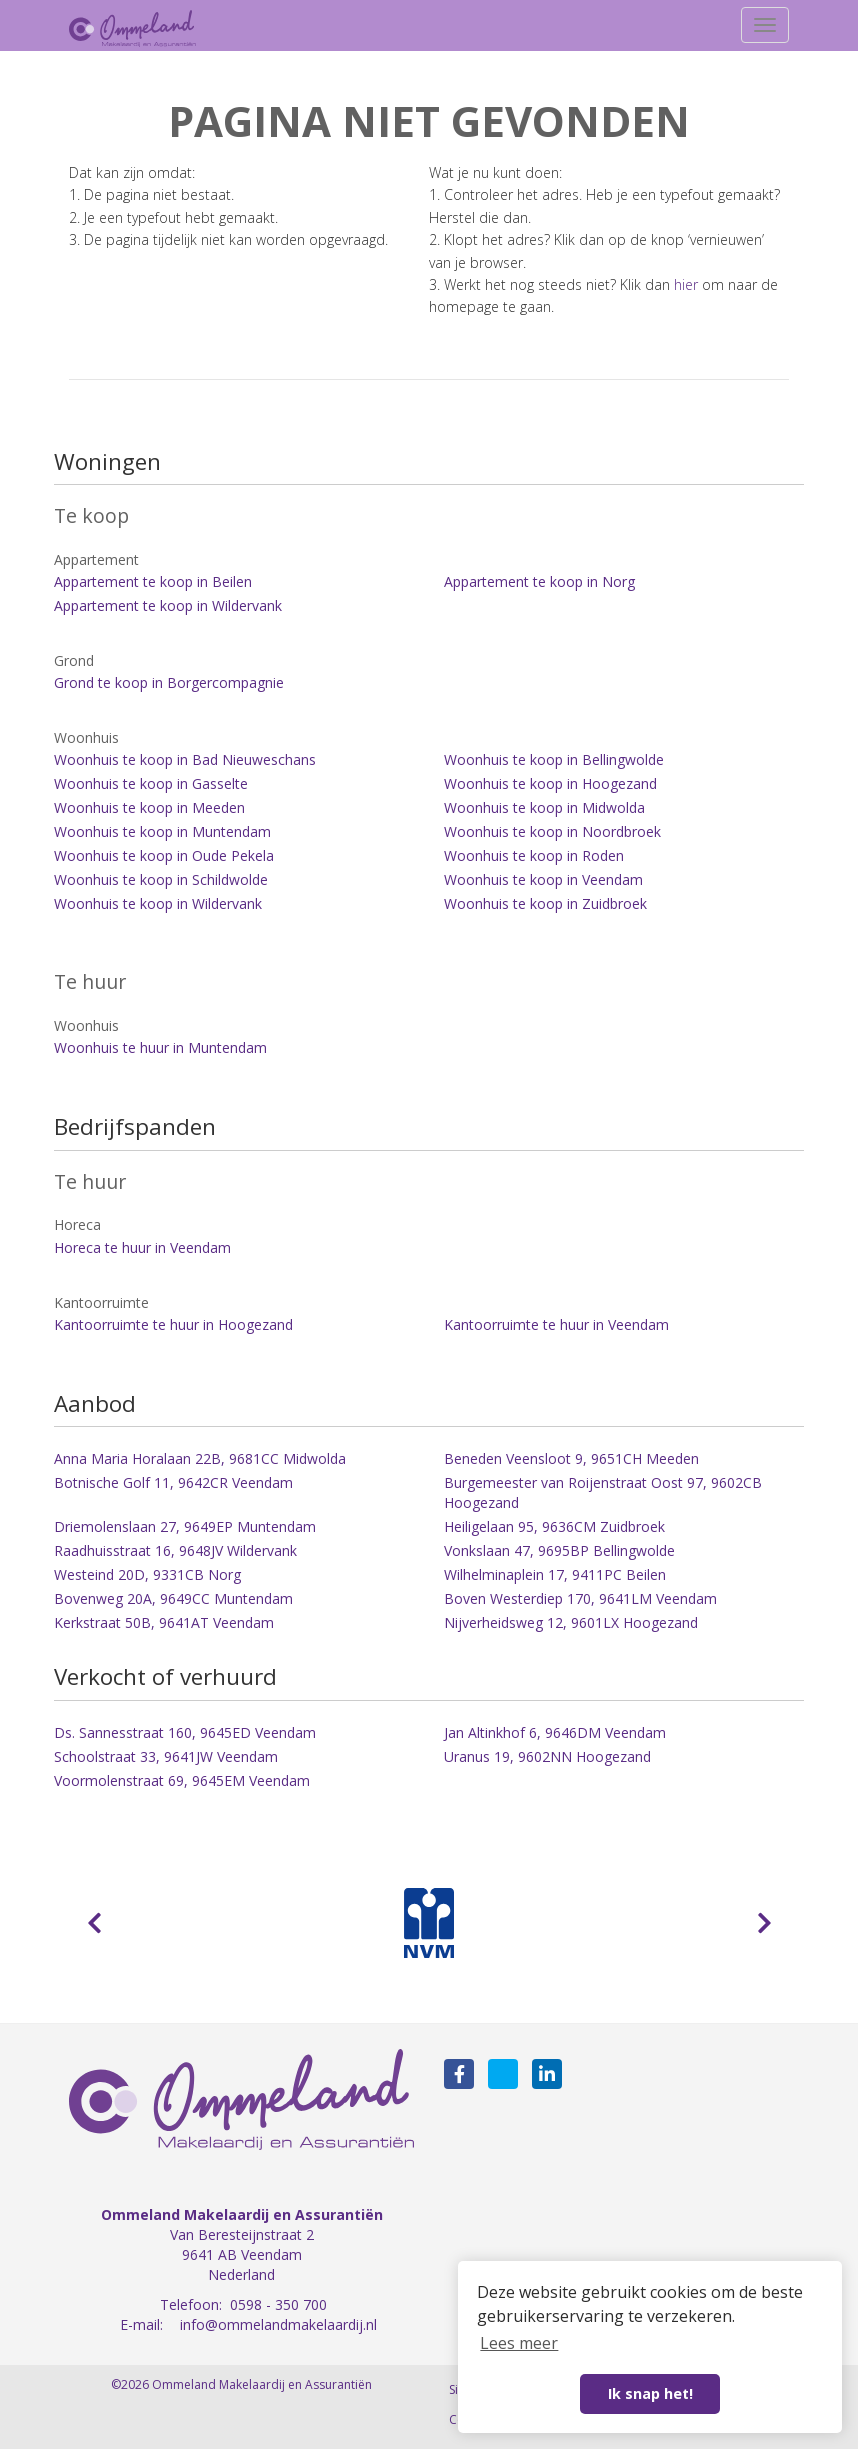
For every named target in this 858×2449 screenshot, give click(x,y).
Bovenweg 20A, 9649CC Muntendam (173, 1598)
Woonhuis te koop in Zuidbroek (545, 903)
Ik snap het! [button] (650, 2393)
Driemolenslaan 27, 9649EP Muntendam (185, 1526)
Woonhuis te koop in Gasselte (151, 783)
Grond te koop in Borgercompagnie (169, 682)
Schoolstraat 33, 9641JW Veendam (166, 1756)
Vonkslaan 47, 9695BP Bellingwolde (559, 1550)
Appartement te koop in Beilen (153, 581)
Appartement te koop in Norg (539, 581)
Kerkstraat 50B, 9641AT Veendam (164, 1622)
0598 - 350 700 (278, 2304)
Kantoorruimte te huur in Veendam (556, 1324)
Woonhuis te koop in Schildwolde (161, 879)
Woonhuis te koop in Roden (534, 855)
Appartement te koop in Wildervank (168, 605)
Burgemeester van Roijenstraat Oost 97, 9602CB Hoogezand (603, 1492)
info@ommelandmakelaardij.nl (278, 2324)
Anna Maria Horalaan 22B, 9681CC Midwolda (200, 1458)
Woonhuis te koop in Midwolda (544, 807)
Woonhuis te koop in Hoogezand (550, 783)
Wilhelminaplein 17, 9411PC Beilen (555, 1574)
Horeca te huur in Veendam (142, 1247)
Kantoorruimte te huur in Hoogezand (173, 1324)
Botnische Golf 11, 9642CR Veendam (173, 1482)
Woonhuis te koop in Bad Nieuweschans (185, 759)
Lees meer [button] (519, 2343)
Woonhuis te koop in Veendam (543, 879)
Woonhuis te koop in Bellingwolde (554, 759)
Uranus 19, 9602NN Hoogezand (547, 1756)
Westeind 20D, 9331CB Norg (147, 1574)
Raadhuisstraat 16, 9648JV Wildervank (175, 1550)
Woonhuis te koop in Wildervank (158, 903)
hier (686, 284)
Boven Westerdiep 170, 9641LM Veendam (580, 1598)
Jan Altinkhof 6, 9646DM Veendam (555, 1732)
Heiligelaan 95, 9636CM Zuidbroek (554, 1526)
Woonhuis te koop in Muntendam (162, 831)
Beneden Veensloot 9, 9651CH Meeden (571, 1458)
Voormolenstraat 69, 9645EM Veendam (182, 1780)
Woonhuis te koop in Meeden (149, 807)
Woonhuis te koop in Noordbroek (552, 831)
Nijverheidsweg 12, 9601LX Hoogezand (571, 1622)
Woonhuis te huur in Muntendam (160, 1047)
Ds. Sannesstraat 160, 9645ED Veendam (185, 1732)
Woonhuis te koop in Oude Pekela (164, 855)
